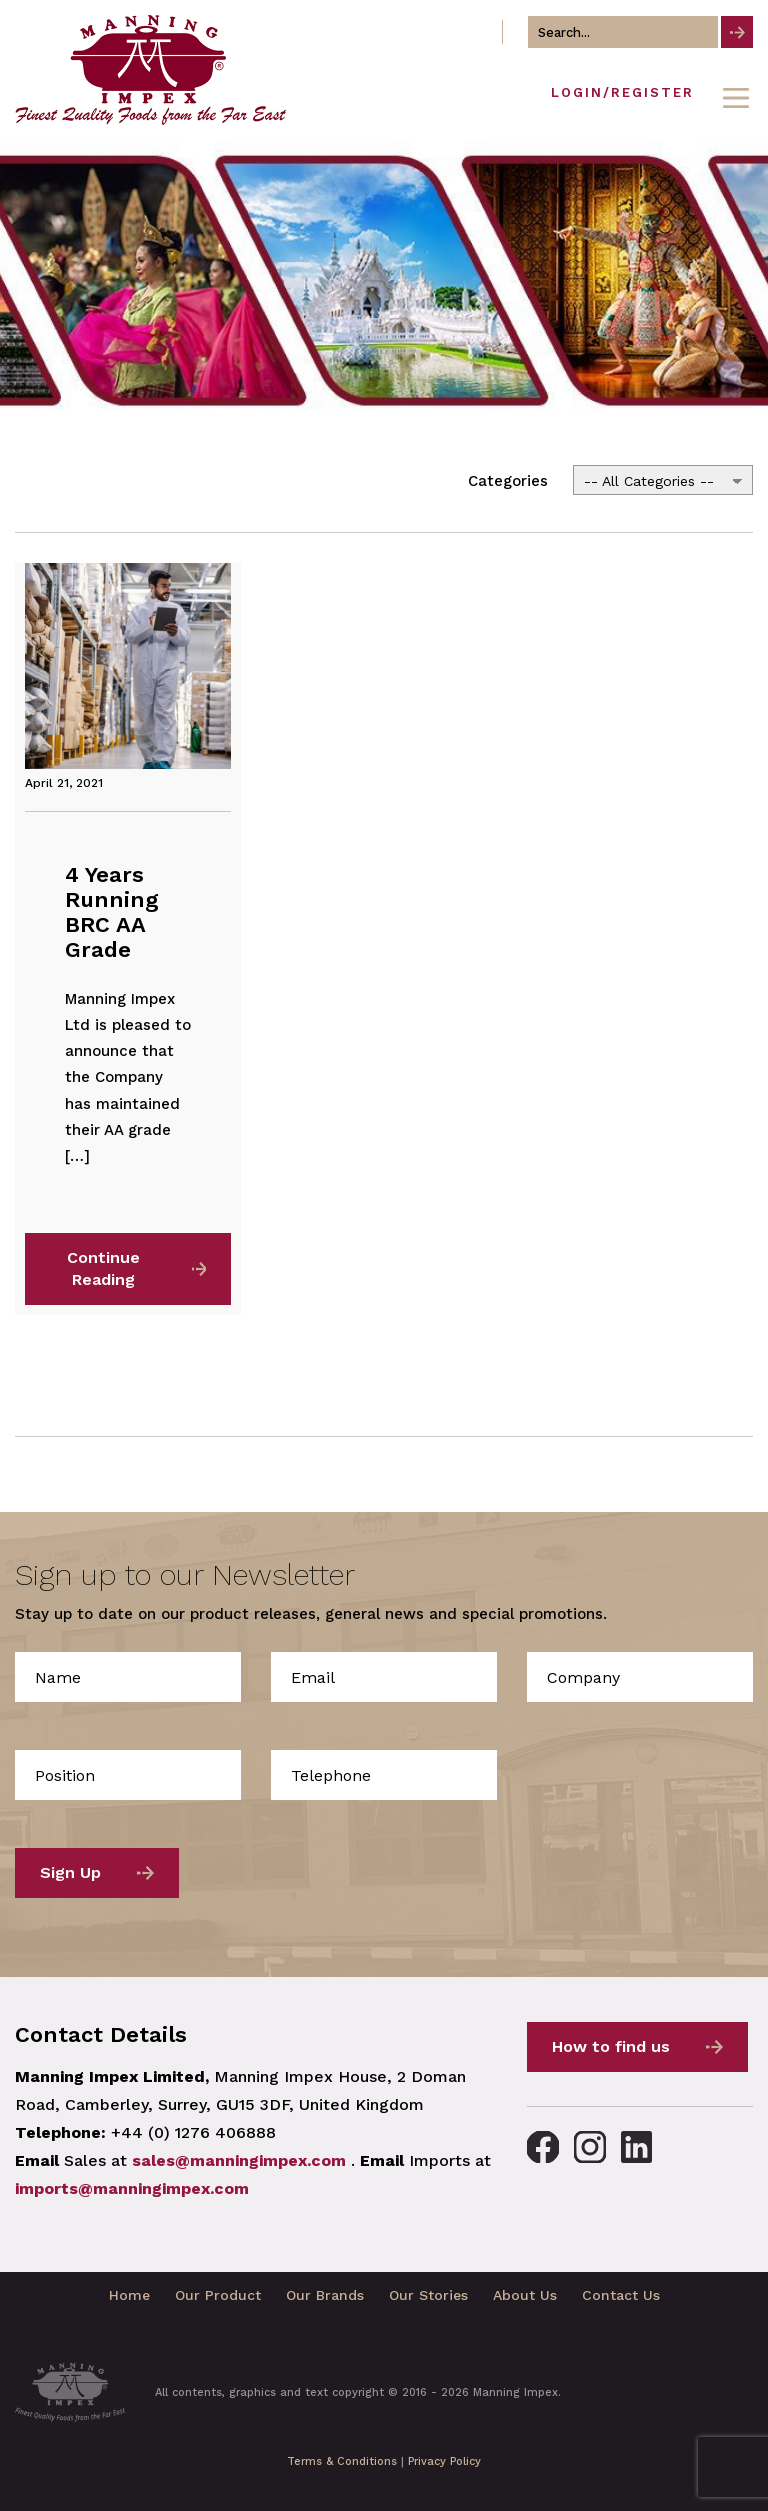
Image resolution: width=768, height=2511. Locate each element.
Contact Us (621, 2295)
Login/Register (622, 92)
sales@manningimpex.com (239, 2160)
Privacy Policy (444, 2461)
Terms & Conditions (342, 2461)
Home (129, 2295)
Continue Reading (103, 1268)
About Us (525, 2295)
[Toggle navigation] (736, 98)
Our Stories (428, 2295)
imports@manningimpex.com (132, 2188)
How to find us (611, 2046)
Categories (508, 481)
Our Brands (325, 2295)
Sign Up (70, 1872)
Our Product (218, 2295)
